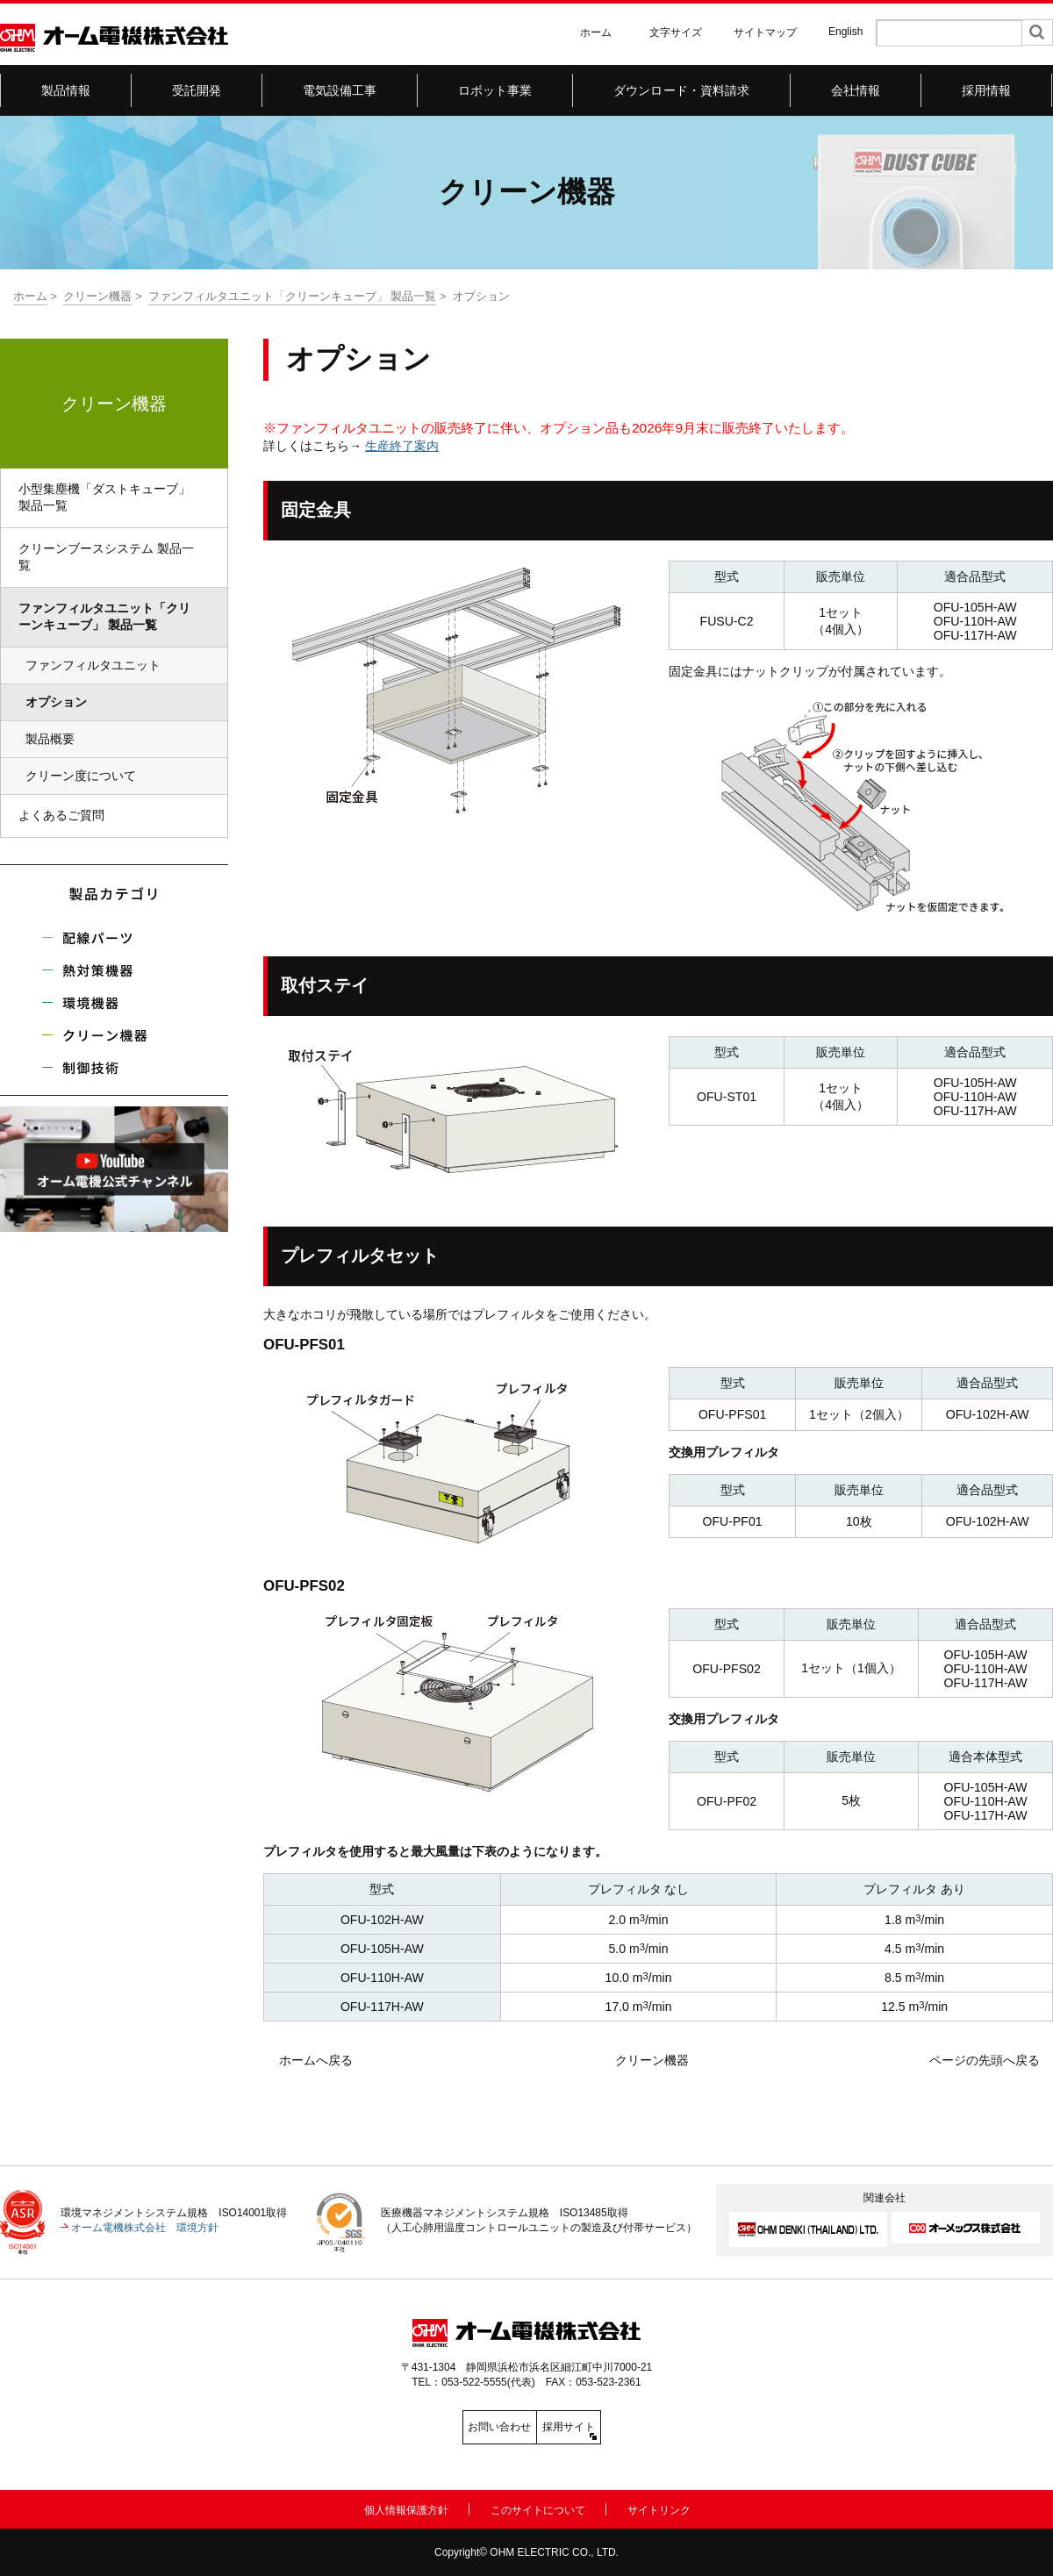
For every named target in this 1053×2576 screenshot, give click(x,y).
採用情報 (987, 90)
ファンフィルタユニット (93, 665)
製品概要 (50, 739)
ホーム (596, 32)
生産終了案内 (402, 446)
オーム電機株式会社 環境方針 (144, 2228)
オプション (62, 702)
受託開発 (197, 90)
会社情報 (856, 90)
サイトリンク (659, 2507)
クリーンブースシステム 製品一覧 (106, 556)
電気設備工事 (340, 90)
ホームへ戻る (316, 2060)
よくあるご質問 (61, 815)
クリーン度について (80, 776)
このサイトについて (538, 2507)
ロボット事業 (495, 90)
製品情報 (66, 90)
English (845, 31)
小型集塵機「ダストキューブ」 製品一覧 (104, 497)
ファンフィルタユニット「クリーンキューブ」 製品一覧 (292, 296)
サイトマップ (765, 32)
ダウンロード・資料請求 (681, 90)
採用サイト (605, 2427)
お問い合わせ (447, 2427)
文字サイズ (675, 32)
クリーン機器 (97, 296)
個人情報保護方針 (406, 2507)
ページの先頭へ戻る (984, 2060)
